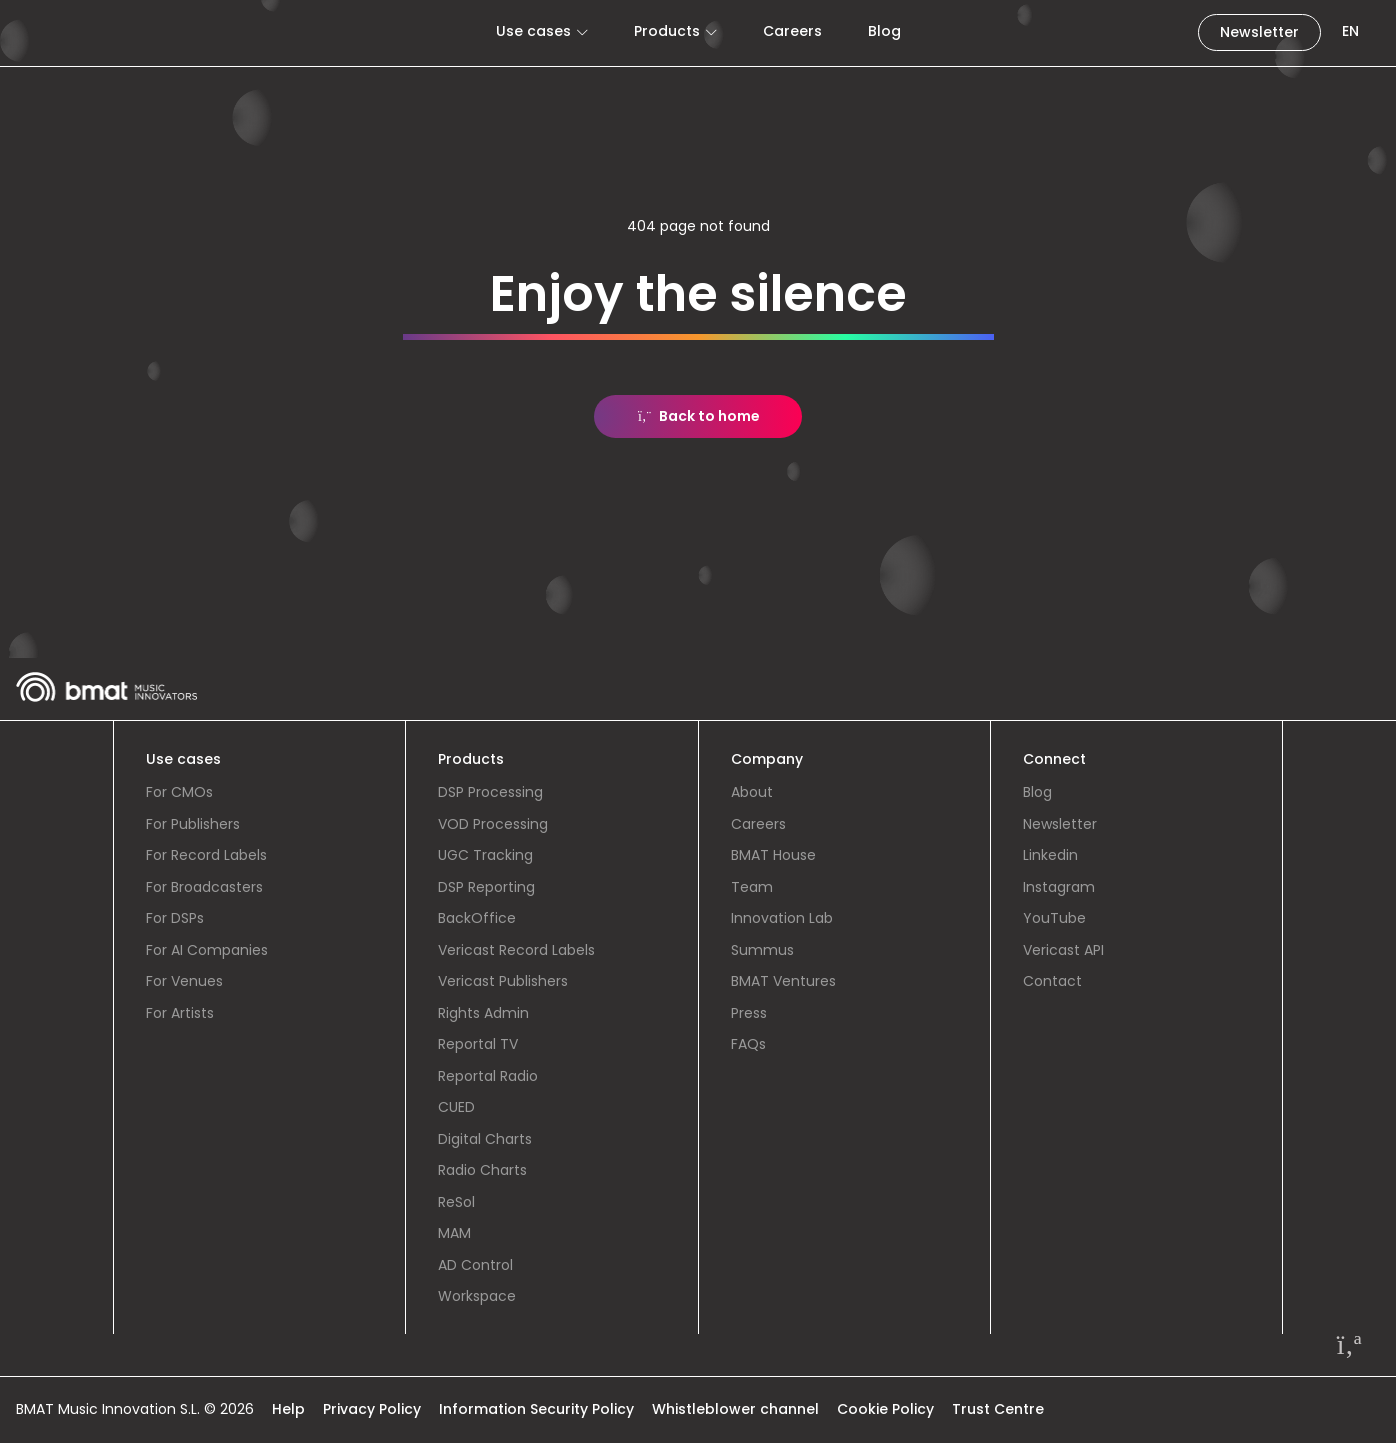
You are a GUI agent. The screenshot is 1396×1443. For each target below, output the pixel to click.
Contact (1052, 981)
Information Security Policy (536, 1409)
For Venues (184, 981)
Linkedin (1050, 855)
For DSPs (175, 918)
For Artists (180, 1013)
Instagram (1059, 887)
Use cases (533, 31)
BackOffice (477, 918)
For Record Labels (206, 855)
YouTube (1054, 918)
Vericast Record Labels (516, 950)
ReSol (456, 1202)
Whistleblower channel (735, 1409)
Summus (762, 950)
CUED (456, 1107)
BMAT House (773, 855)
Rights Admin (483, 1013)
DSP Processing (490, 792)
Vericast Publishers (503, 981)
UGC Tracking (485, 855)
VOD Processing (493, 824)
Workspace (477, 1296)
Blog (884, 31)
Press (749, 1013)
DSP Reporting (486, 887)
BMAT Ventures (783, 981)
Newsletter (1259, 32)
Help (288, 1409)
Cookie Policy (885, 1409)
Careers (792, 31)
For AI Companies (207, 950)
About (752, 792)
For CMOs (179, 792)
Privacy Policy (372, 1409)
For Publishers (193, 824)
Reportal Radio (488, 1076)
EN (1350, 31)
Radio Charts (482, 1170)
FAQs (748, 1044)
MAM (454, 1233)
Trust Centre (998, 1409)
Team (752, 887)
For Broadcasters (204, 887)
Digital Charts (485, 1139)
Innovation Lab (782, 918)
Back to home (698, 416)
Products (667, 31)
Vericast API (1063, 950)
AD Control (475, 1265)
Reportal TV (478, 1044)
